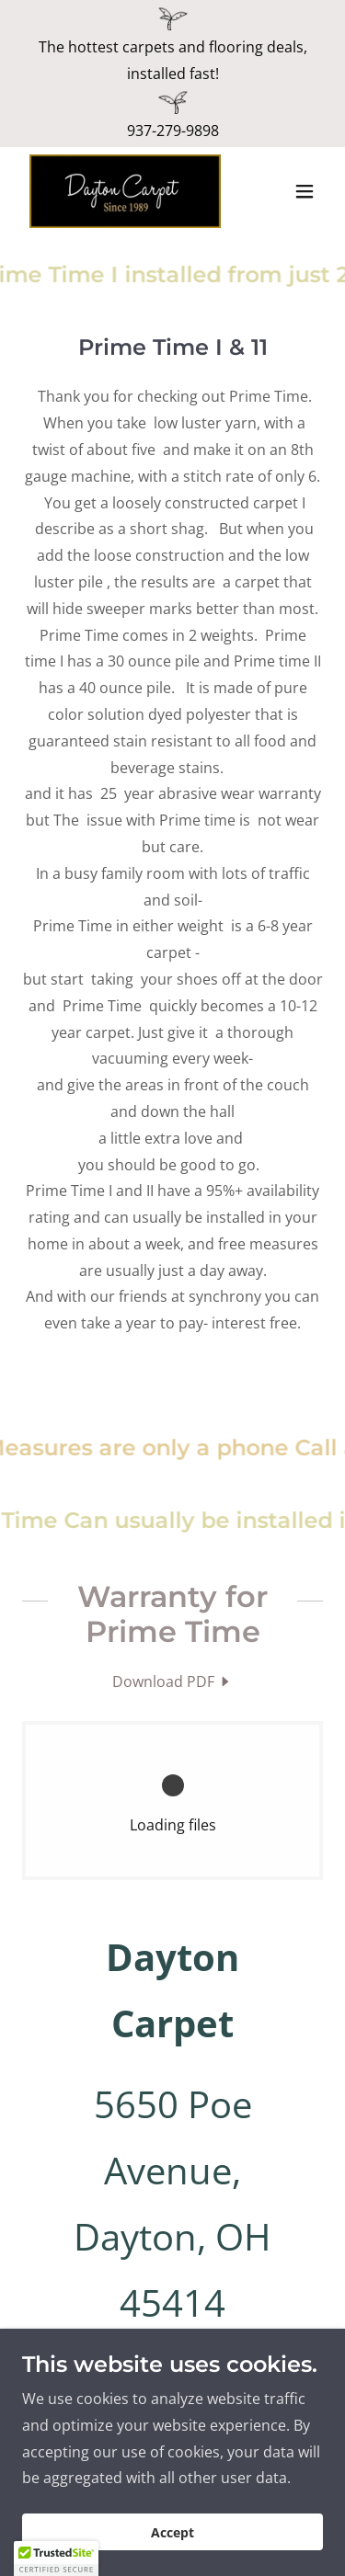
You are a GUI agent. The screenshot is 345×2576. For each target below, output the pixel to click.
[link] (125, 191)
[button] (304, 191)
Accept (172, 2532)
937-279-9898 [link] (173, 130)
